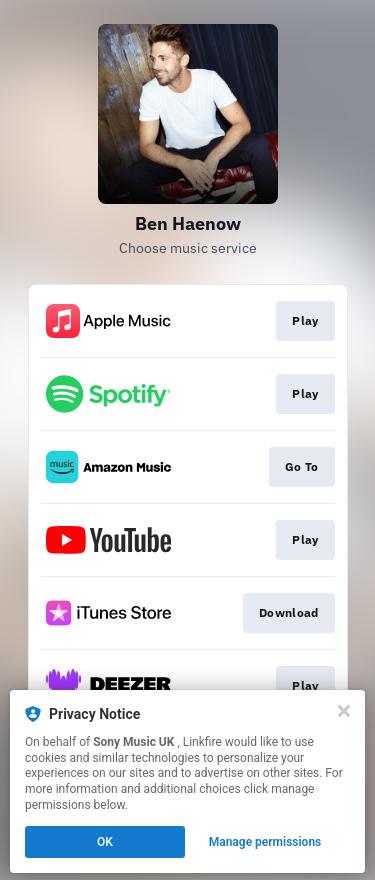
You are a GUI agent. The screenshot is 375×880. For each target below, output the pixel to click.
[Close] (344, 711)
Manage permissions (265, 842)
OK (105, 842)
